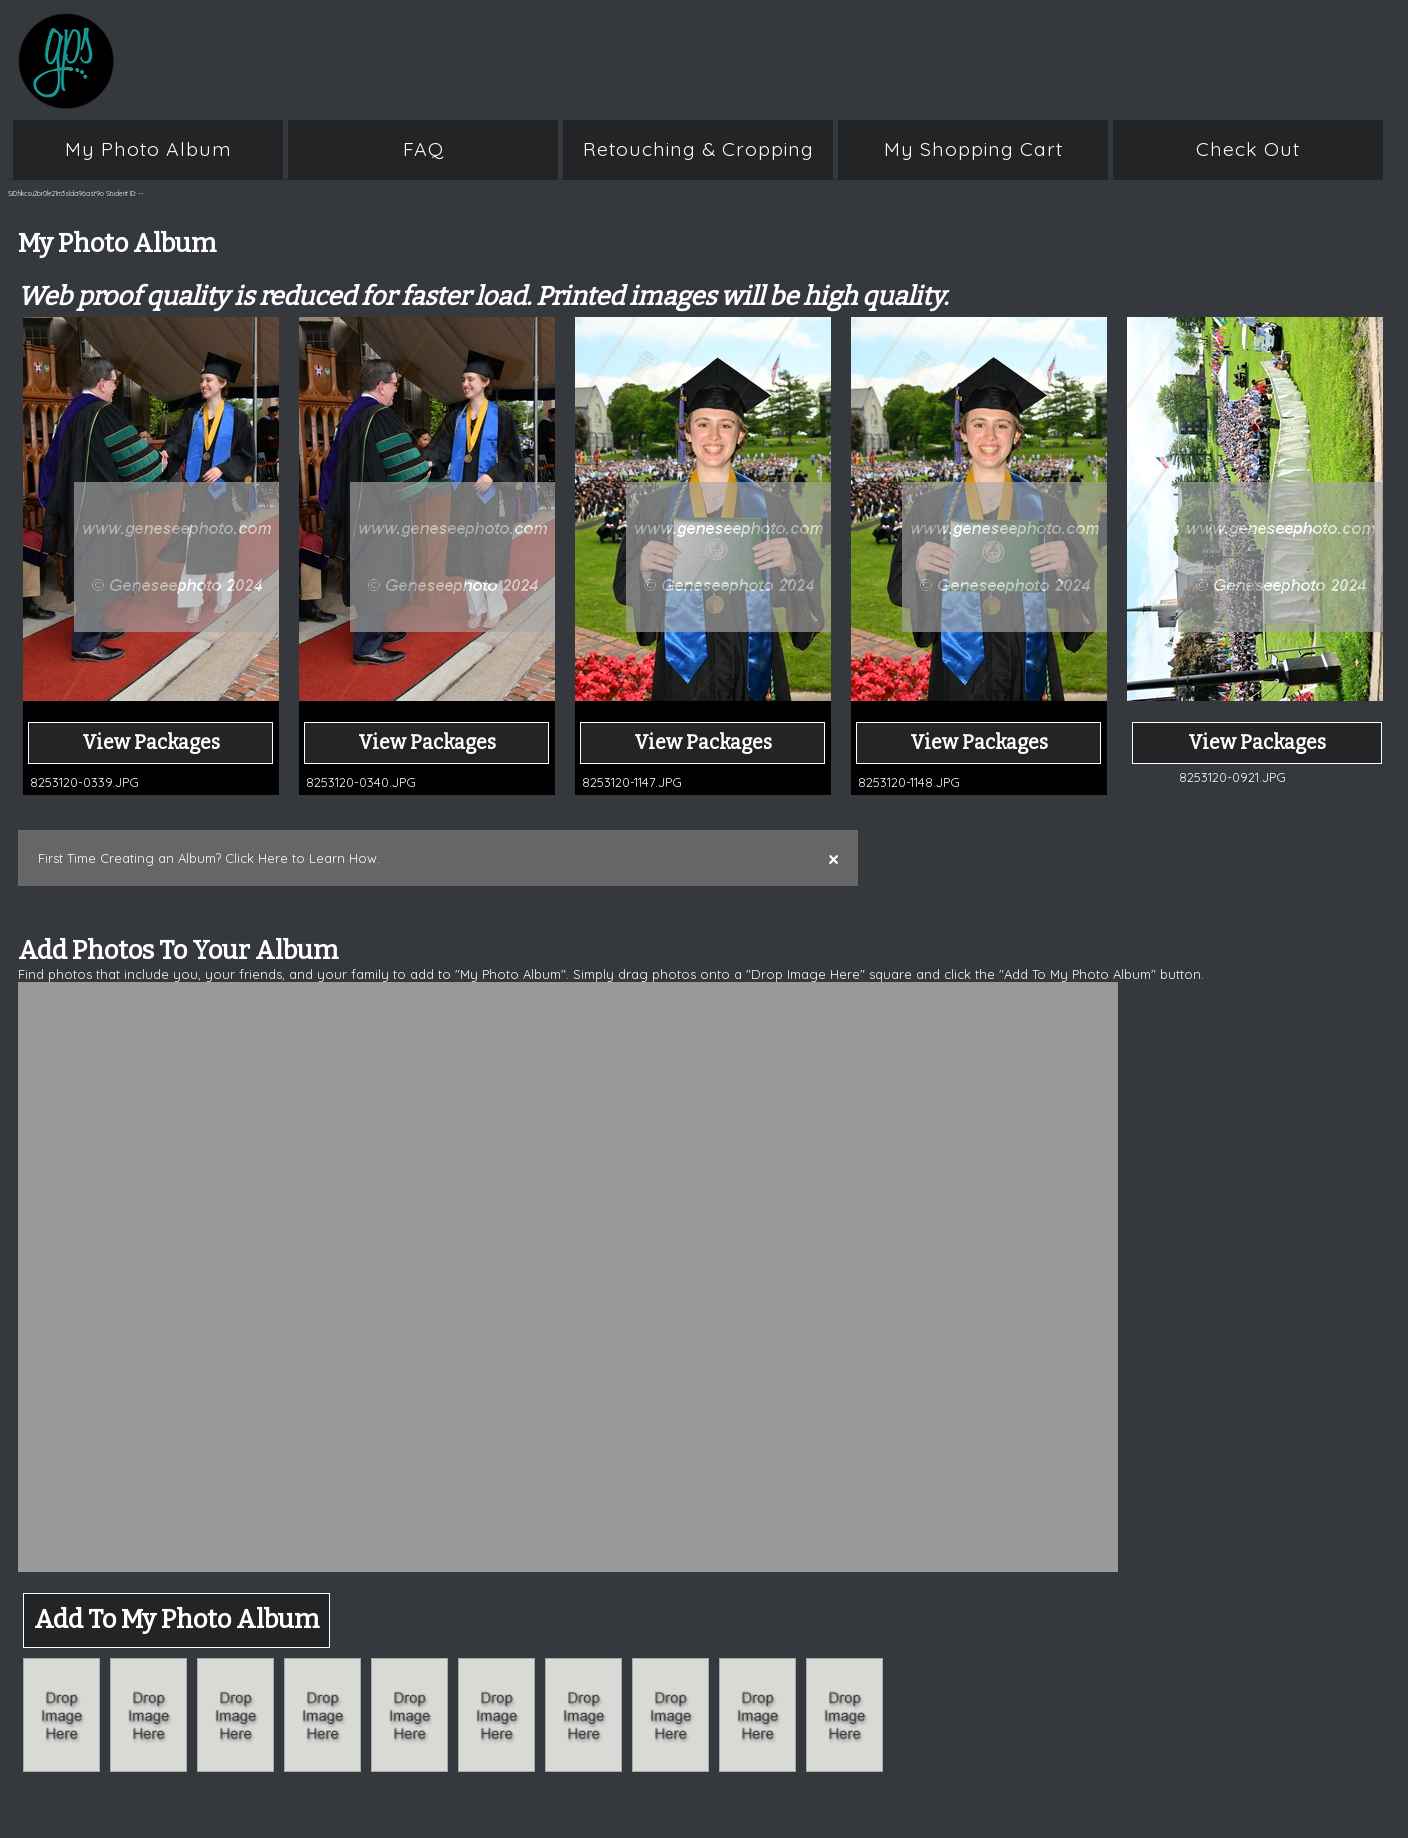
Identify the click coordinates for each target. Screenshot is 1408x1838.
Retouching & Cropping (698, 149)
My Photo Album (148, 149)
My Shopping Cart (973, 149)
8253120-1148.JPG (909, 782)
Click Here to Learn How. (302, 858)
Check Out (1248, 149)
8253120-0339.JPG (84, 782)
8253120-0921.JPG (1232, 777)
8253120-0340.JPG (361, 782)
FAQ (423, 149)
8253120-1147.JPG (632, 782)
